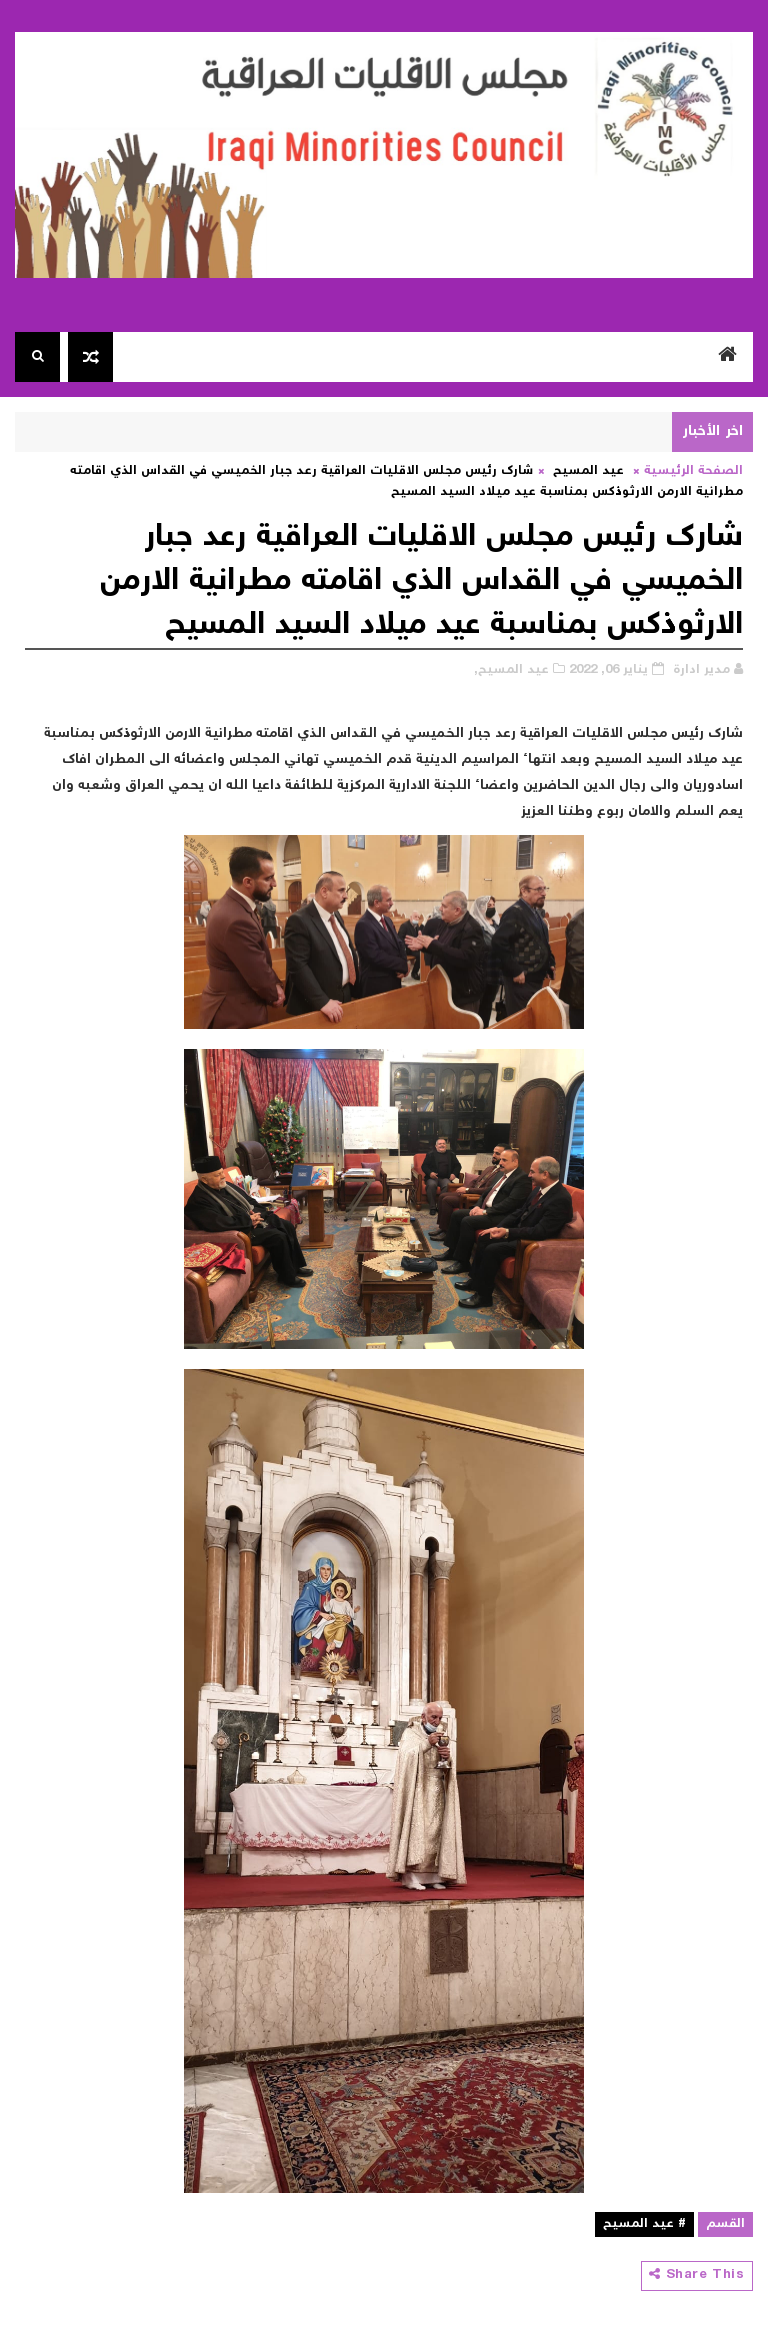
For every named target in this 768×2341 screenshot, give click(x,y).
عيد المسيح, (511, 670)
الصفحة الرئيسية (693, 471)
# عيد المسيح (644, 2224)
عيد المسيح (588, 471)
